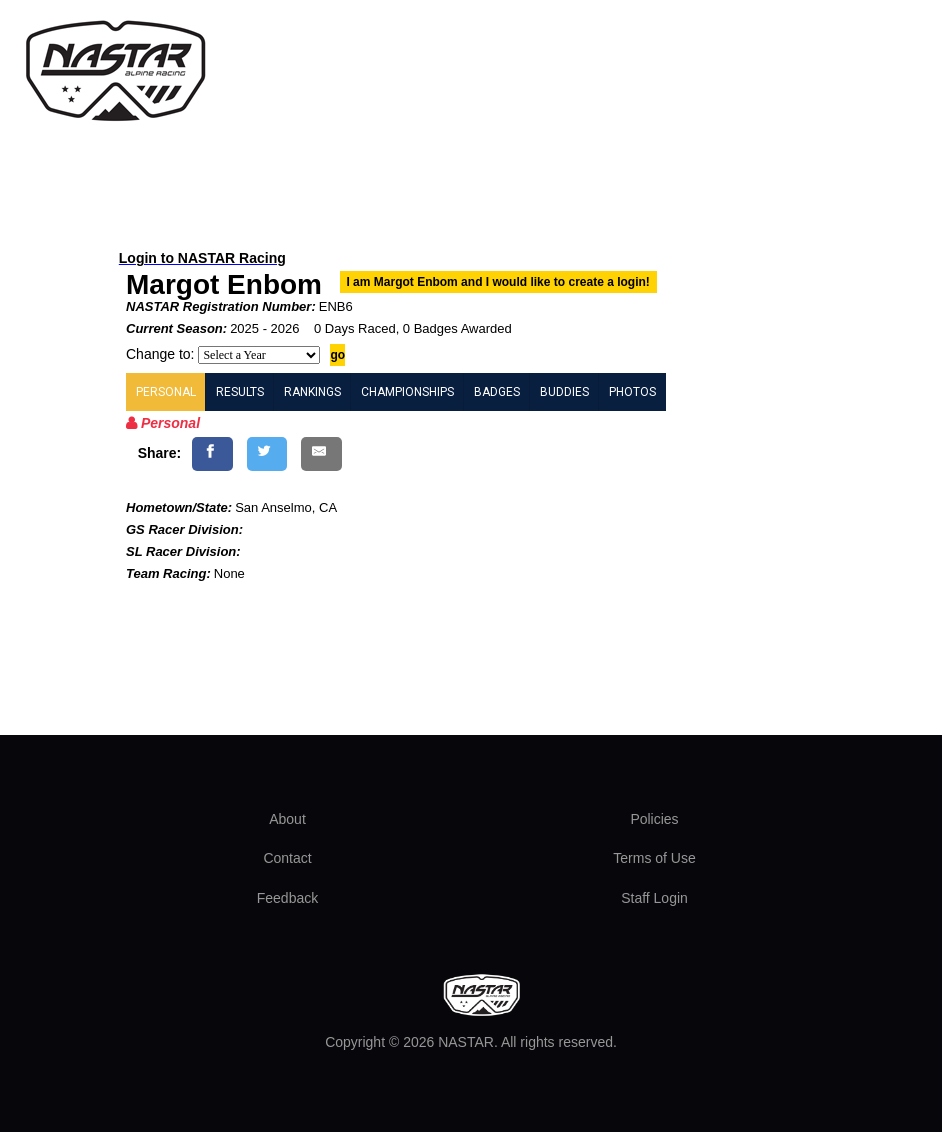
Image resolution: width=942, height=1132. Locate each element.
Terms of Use (654, 858)
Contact (287, 858)
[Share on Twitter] (267, 453)
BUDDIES (564, 392)
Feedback (287, 898)
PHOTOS (632, 392)
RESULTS (240, 392)
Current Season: (176, 328)
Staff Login (654, 898)
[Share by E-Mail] (321, 453)
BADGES (497, 392)
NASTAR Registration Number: (221, 306)
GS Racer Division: (184, 529)
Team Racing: (168, 573)
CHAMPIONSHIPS (407, 392)
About (287, 819)
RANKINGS (312, 392)
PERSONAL (166, 392)
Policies (654, 819)
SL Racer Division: (183, 551)
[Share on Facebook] (212, 453)
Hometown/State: (179, 507)
